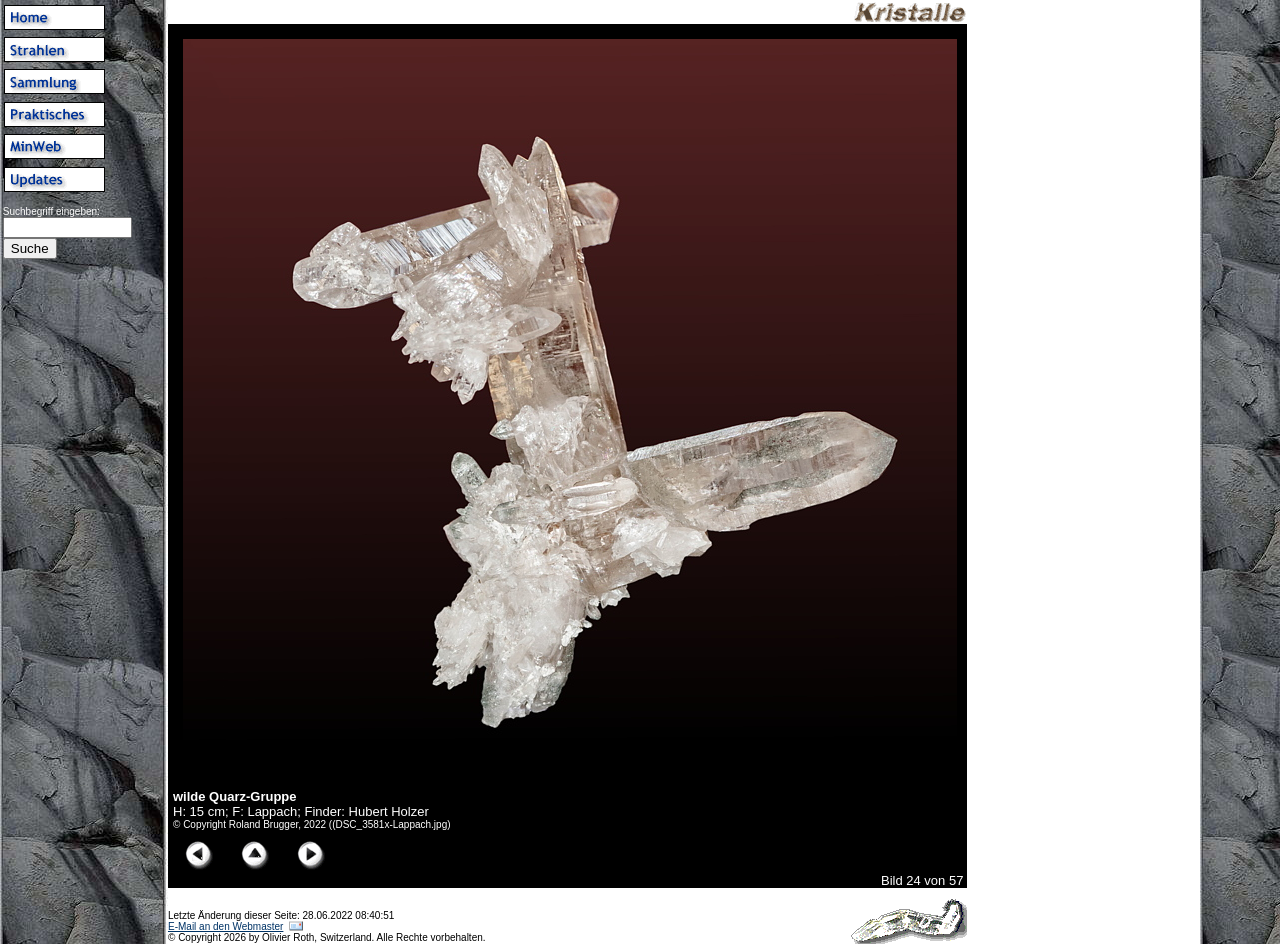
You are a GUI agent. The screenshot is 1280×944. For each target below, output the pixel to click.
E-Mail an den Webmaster (225, 926)
